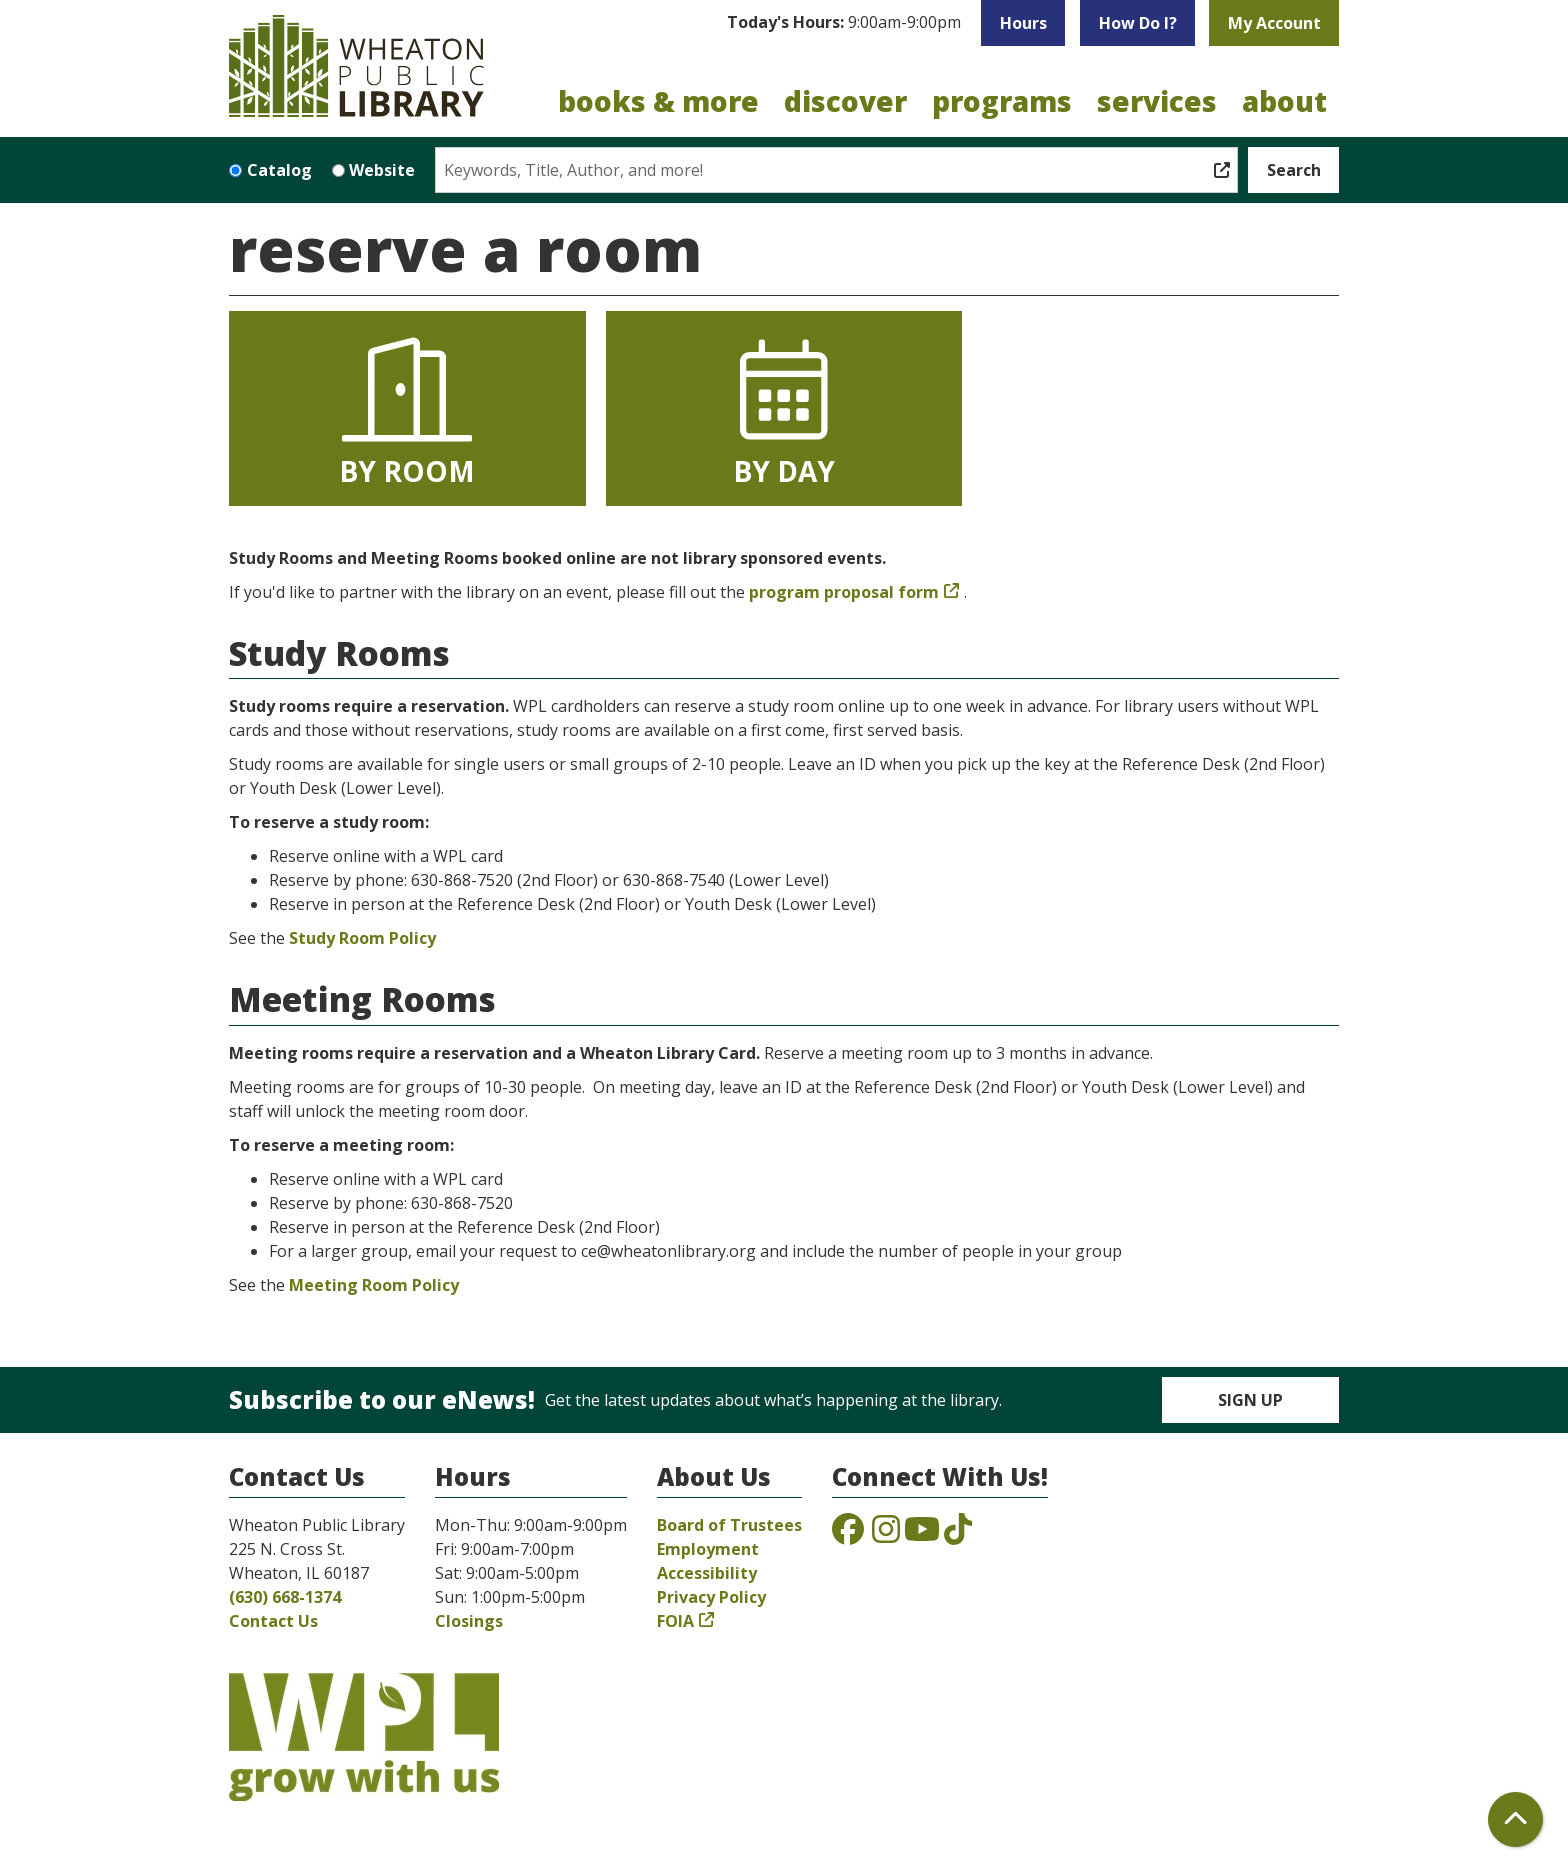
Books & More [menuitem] (658, 101)
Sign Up (1250, 1400)
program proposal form (844, 592)
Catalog (279, 170)
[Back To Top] (1515, 1819)
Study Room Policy (362, 938)
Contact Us (273, 1621)
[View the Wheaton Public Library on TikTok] (958, 1535)
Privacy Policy (711, 1597)
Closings (469, 1621)
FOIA (675, 1621)
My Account (1274, 23)
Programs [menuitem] (1002, 101)
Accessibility (707, 1573)
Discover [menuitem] (845, 101)
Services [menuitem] (1157, 101)
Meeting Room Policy (374, 1285)
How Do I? (1138, 23)
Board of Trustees (729, 1525)
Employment (708, 1549)
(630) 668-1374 (285, 1597)
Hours (1023, 23)
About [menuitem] (1284, 101)
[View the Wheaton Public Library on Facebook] (848, 1535)
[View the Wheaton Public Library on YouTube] (922, 1535)
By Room (407, 411)
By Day (784, 411)
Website (382, 170)
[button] (844, 23)
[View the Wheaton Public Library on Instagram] (886, 1535)
